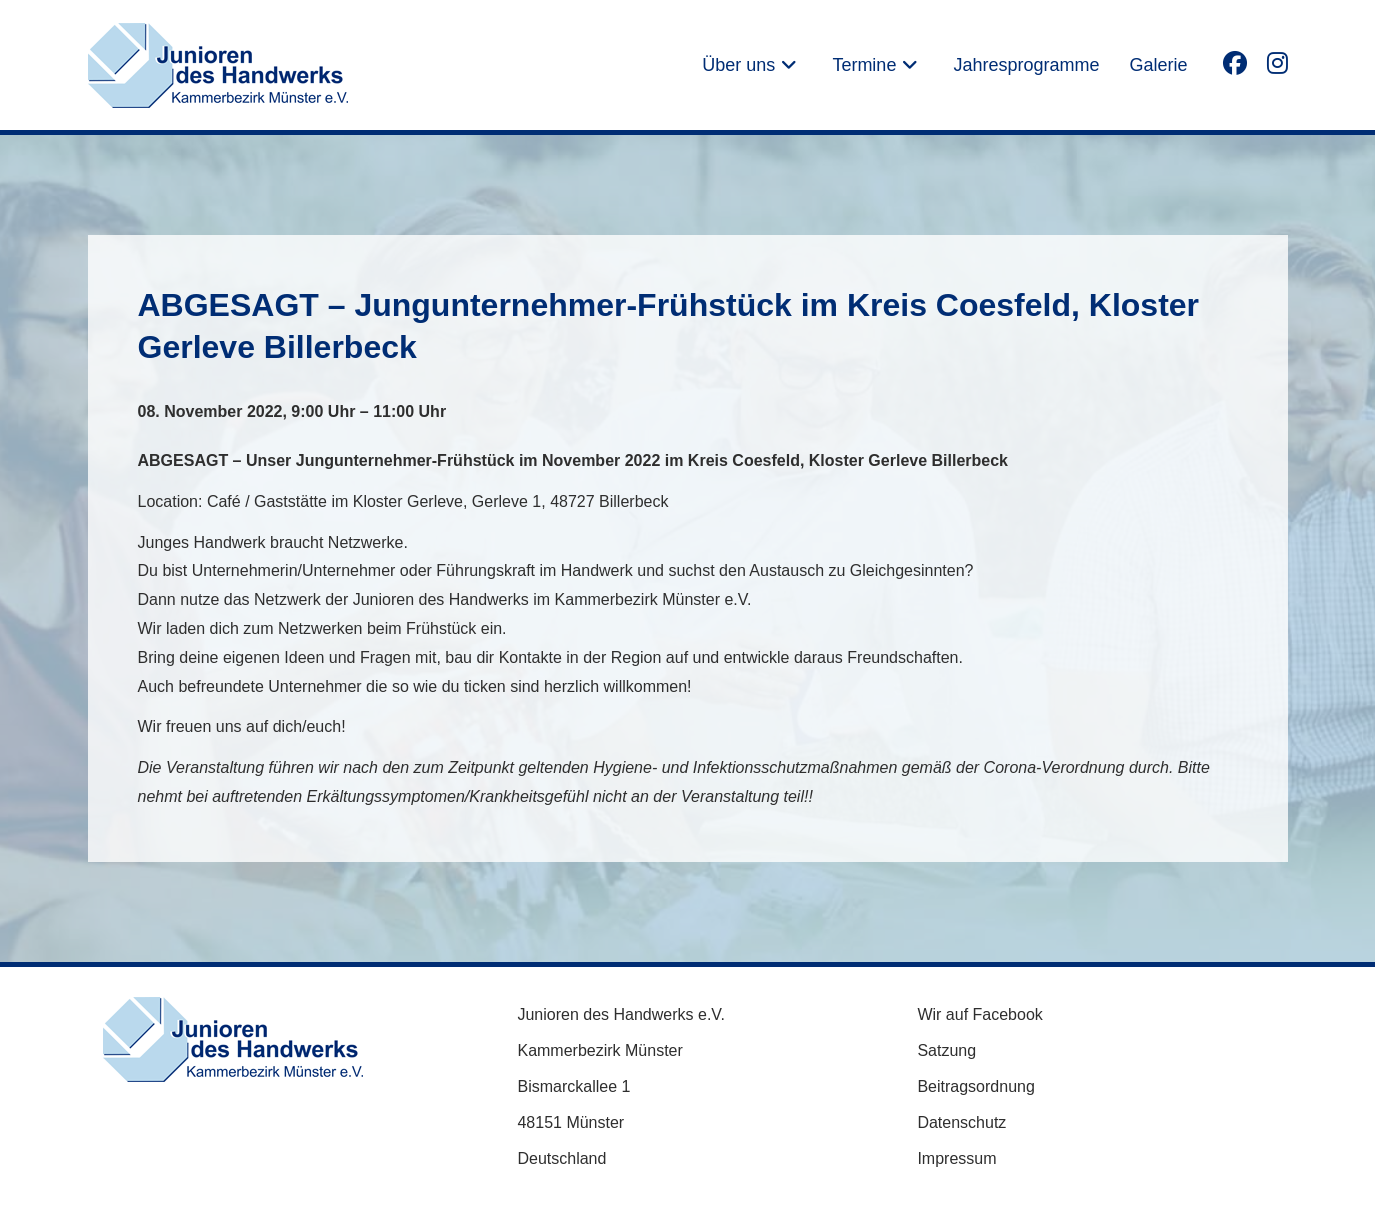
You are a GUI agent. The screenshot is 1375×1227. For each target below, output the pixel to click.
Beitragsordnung (975, 1086)
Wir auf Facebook (979, 1014)
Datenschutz (961, 1122)
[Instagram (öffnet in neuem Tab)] (1277, 62)
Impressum (956, 1158)
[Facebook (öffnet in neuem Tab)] (1235, 62)
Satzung (946, 1050)
